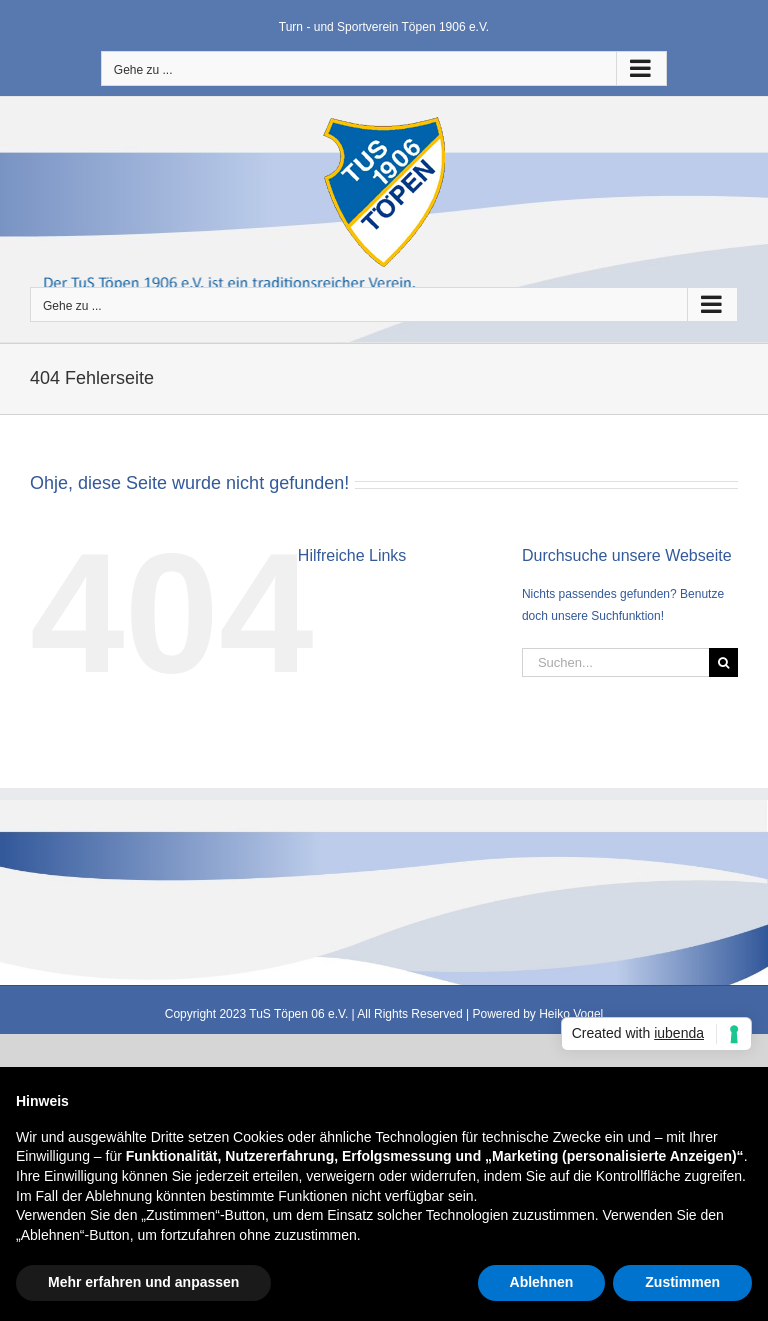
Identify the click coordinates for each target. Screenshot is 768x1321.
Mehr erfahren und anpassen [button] (143, 1282)
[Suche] (723, 662)
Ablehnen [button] (542, 1282)
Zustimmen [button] (682, 1282)
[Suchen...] (615, 662)
